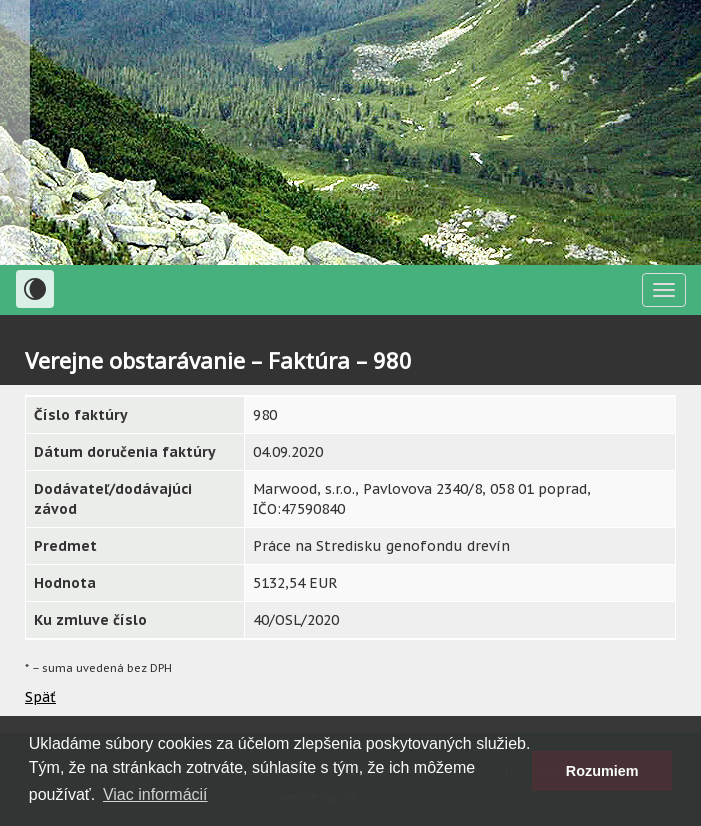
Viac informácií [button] (155, 794)
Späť (40, 697)
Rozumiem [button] (602, 771)
